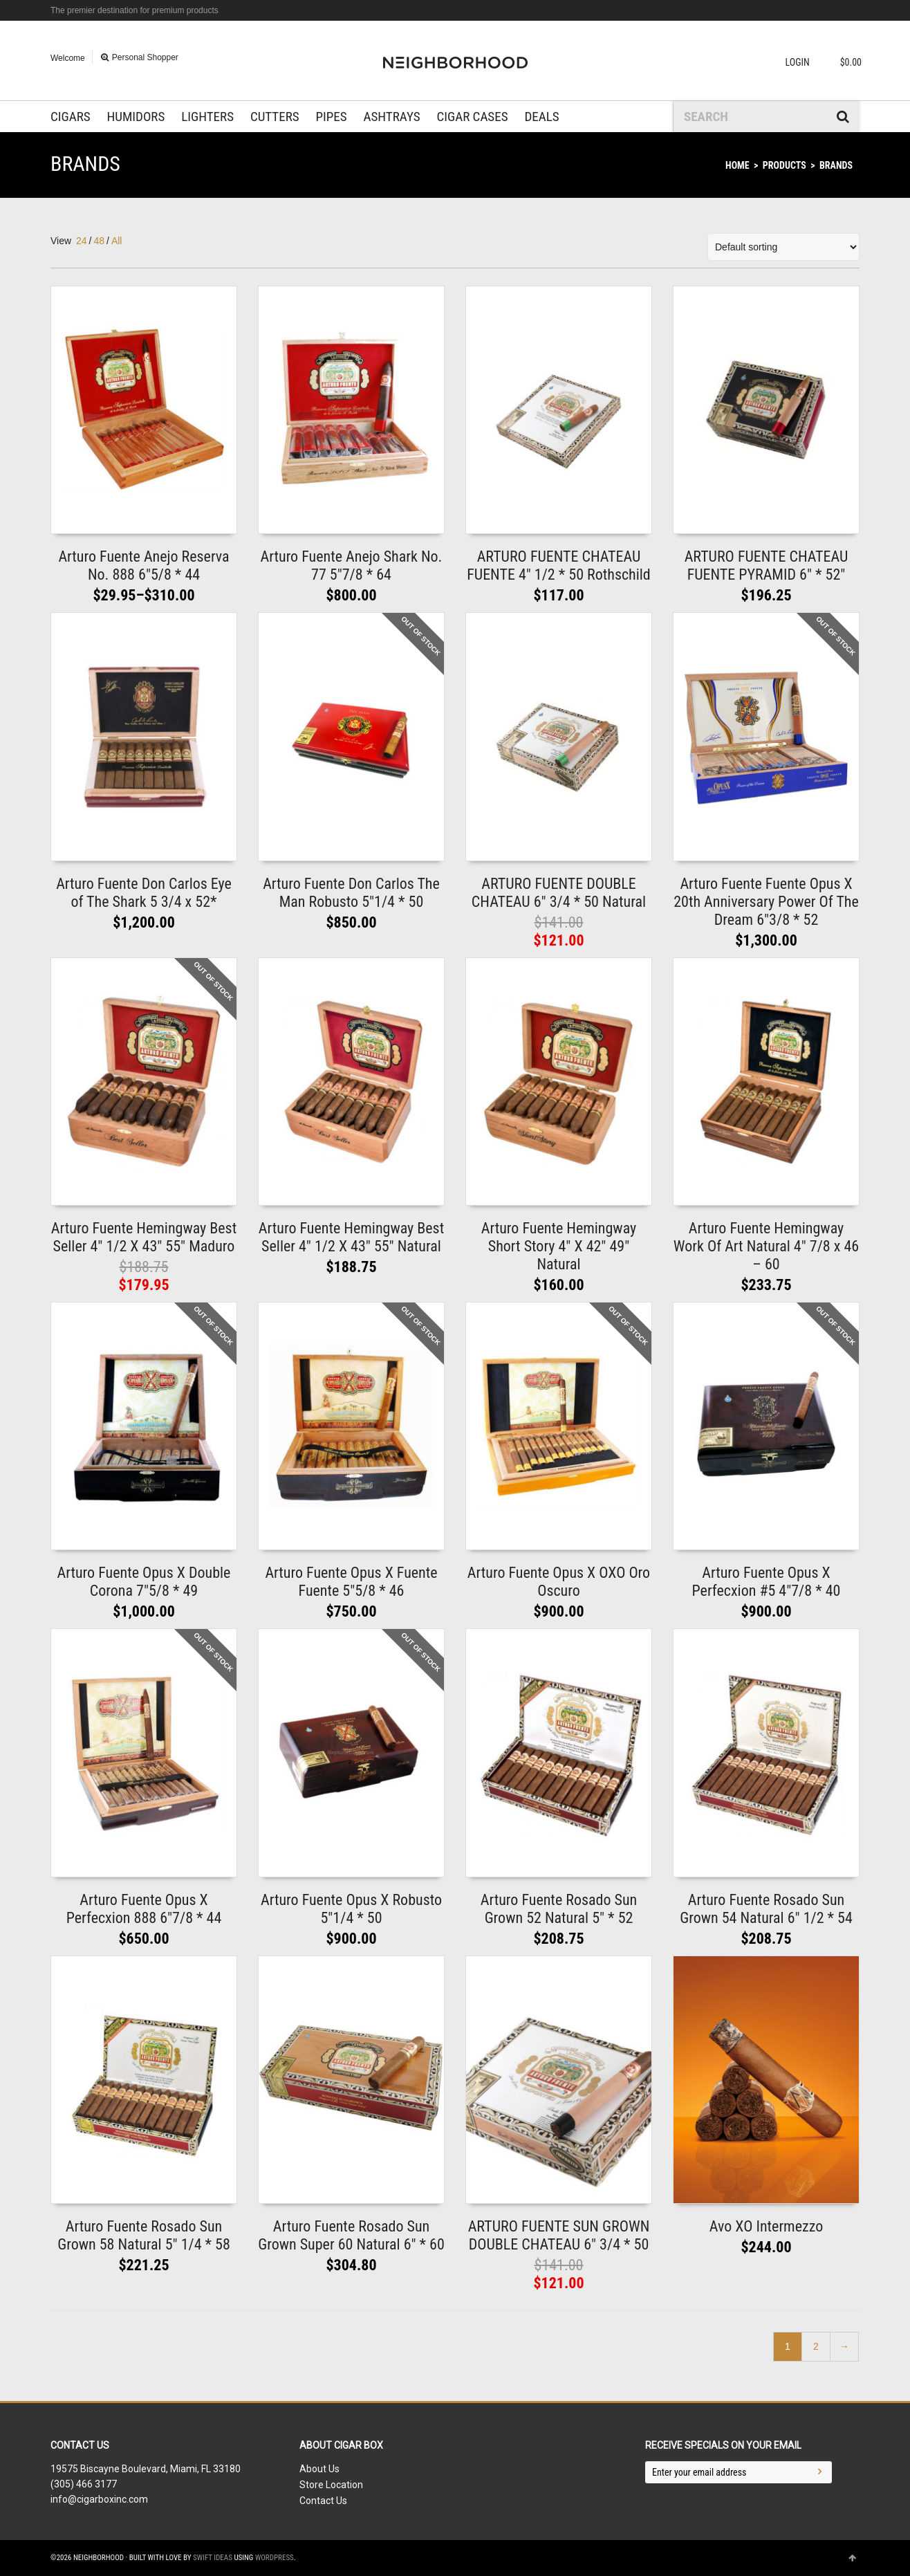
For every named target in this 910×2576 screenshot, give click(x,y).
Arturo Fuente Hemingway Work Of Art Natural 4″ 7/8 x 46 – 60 (766, 1246)
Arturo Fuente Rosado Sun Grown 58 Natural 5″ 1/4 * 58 (143, 2235)
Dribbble (858, 10)
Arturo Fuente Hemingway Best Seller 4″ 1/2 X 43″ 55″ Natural (351, 1237)
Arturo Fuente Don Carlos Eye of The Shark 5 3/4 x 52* (144, 892)
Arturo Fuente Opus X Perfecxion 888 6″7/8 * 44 (144, 1908)
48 (98, 240)
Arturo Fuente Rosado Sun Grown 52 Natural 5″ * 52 (559, 1908)
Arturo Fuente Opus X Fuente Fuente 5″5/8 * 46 (351, 1581)
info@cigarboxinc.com (99, 2499)
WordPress (274, 2557)
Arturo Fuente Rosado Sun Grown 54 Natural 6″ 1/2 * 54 (766, 1908)
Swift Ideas (212, 2557)
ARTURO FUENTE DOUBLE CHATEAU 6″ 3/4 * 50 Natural (559, 892)
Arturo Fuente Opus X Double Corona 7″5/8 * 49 (144, 1581)
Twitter (818, 10)
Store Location (331, 2484)
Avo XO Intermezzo (766, 2226)
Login (798, 62)
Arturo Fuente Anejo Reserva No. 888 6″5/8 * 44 (143, 565)
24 (81, 240)
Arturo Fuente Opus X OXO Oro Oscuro (558, 1581)
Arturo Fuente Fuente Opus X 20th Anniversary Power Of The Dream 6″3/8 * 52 (766, 901)
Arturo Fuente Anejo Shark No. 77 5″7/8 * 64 (352, 565)
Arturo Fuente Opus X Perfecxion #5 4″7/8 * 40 (766, 1581)
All (116, 240)
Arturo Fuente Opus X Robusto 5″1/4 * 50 (351, 1908)
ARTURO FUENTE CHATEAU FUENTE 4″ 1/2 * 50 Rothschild (559, 565)
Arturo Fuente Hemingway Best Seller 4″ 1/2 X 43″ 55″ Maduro (143, 1237)
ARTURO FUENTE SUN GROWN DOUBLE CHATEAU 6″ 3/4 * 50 (559, 2235)
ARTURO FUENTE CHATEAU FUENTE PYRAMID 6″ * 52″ (766, 565)
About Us (319, 2468)
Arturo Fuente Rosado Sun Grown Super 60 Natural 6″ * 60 (351, 2235)
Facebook (838, 10)
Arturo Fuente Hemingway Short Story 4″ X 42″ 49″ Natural (558, 1246)
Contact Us (323, 2500)
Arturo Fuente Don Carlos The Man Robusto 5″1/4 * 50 (351, 892)
